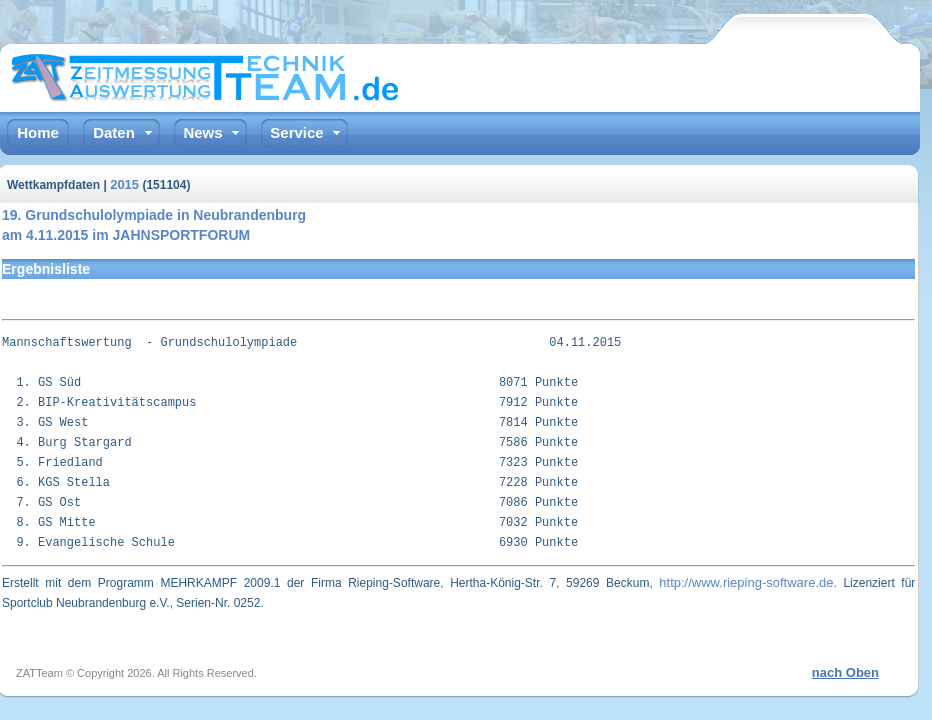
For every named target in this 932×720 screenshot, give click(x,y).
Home (38, 132)
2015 (124, 184)
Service (296, 132)
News (202, 132)
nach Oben (845, 672)
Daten (114, 132)
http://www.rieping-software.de (746, 582)
